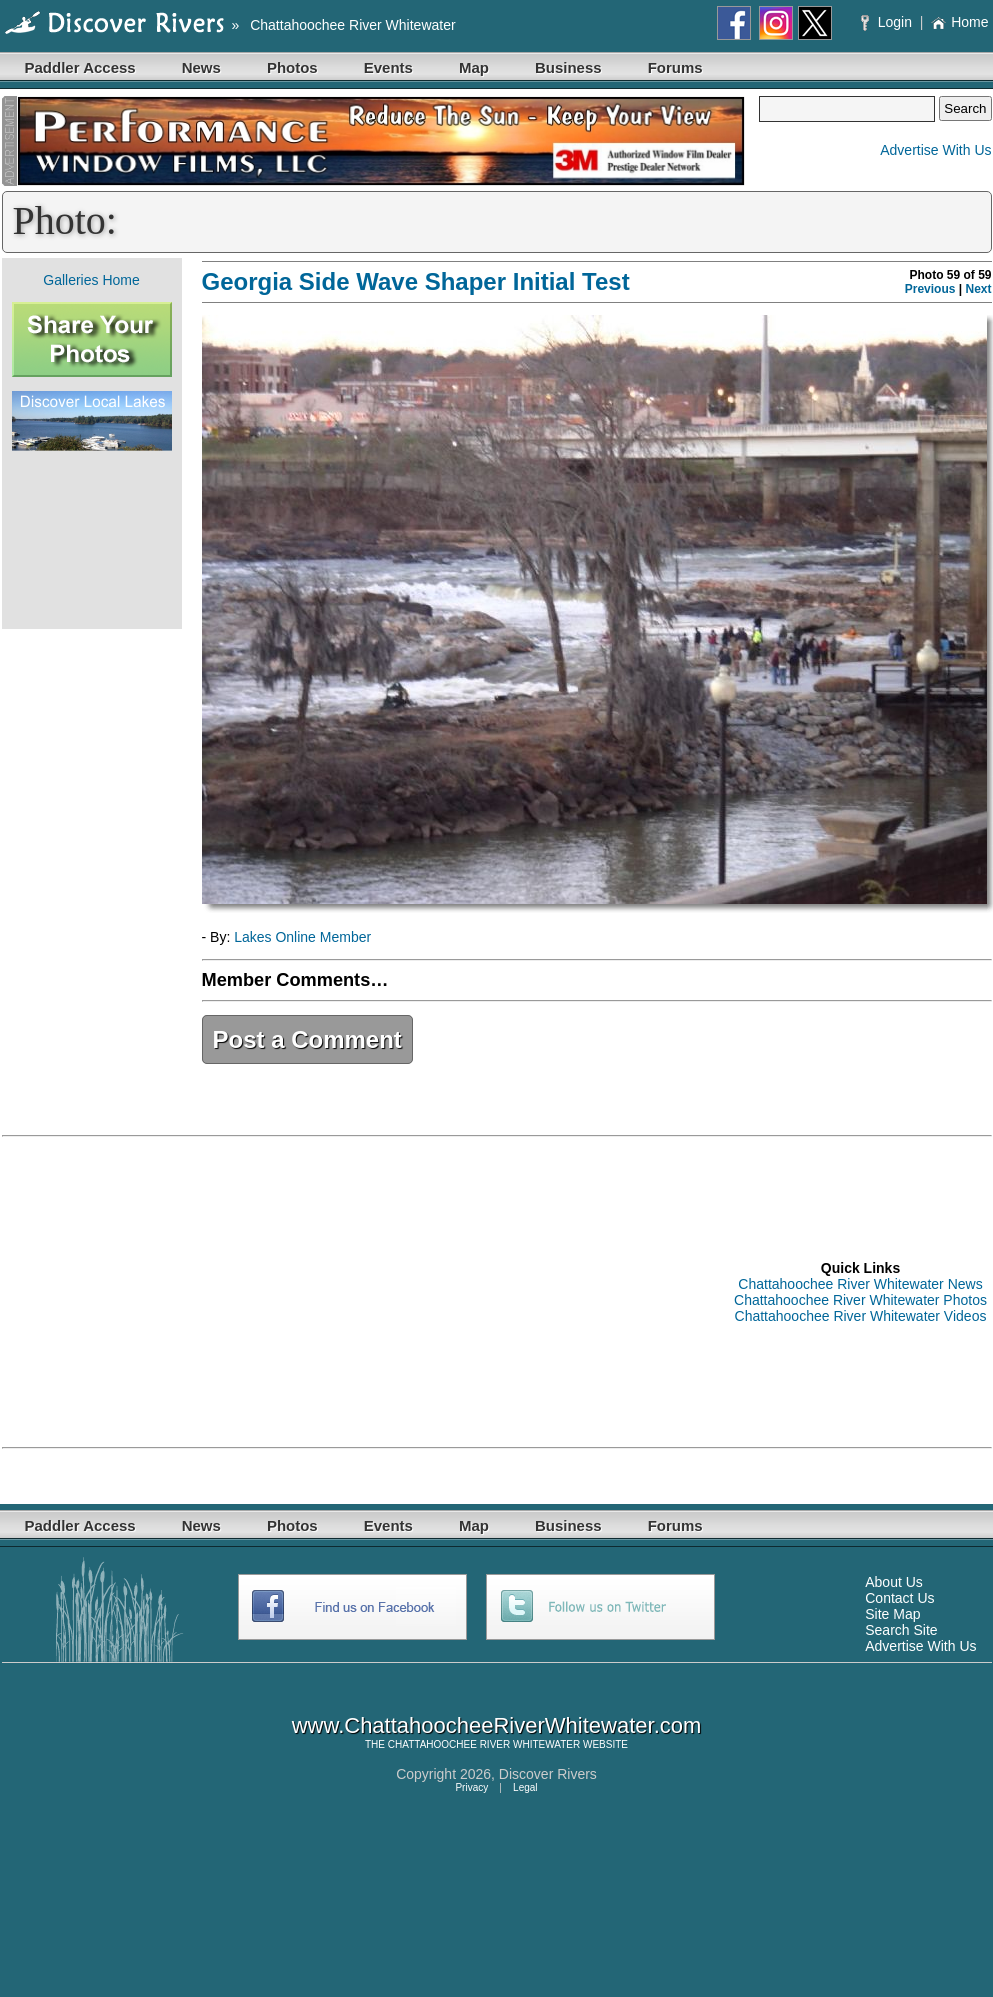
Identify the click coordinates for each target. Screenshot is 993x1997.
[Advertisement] (92, 540)
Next (978, 289)
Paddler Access (80, 67)
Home (959, 22)
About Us (894, 1582)
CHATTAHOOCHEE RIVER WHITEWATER (484, 1744)
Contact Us (899, 1598)
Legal (525, 1787)
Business (568, 67)
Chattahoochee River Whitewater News (860, 1284)
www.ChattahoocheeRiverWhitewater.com (497, 1725)
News (201, 67)
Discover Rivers (548, 1774)
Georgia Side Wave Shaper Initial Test (416, 281)
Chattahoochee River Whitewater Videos (861, 1316)
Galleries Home (91, 280)
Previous (930, 289)
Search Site (901, 1630)
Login (888, 22)
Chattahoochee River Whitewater (352, 25)
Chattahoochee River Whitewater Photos (860, 1300)
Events (388, 67)
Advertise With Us (935, 150)
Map (474, 67)
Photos (292, 67)
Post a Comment (307, 1039)
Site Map (892, 1614)
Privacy (471, 1787)
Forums (675, 67)
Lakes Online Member (302, 937)
